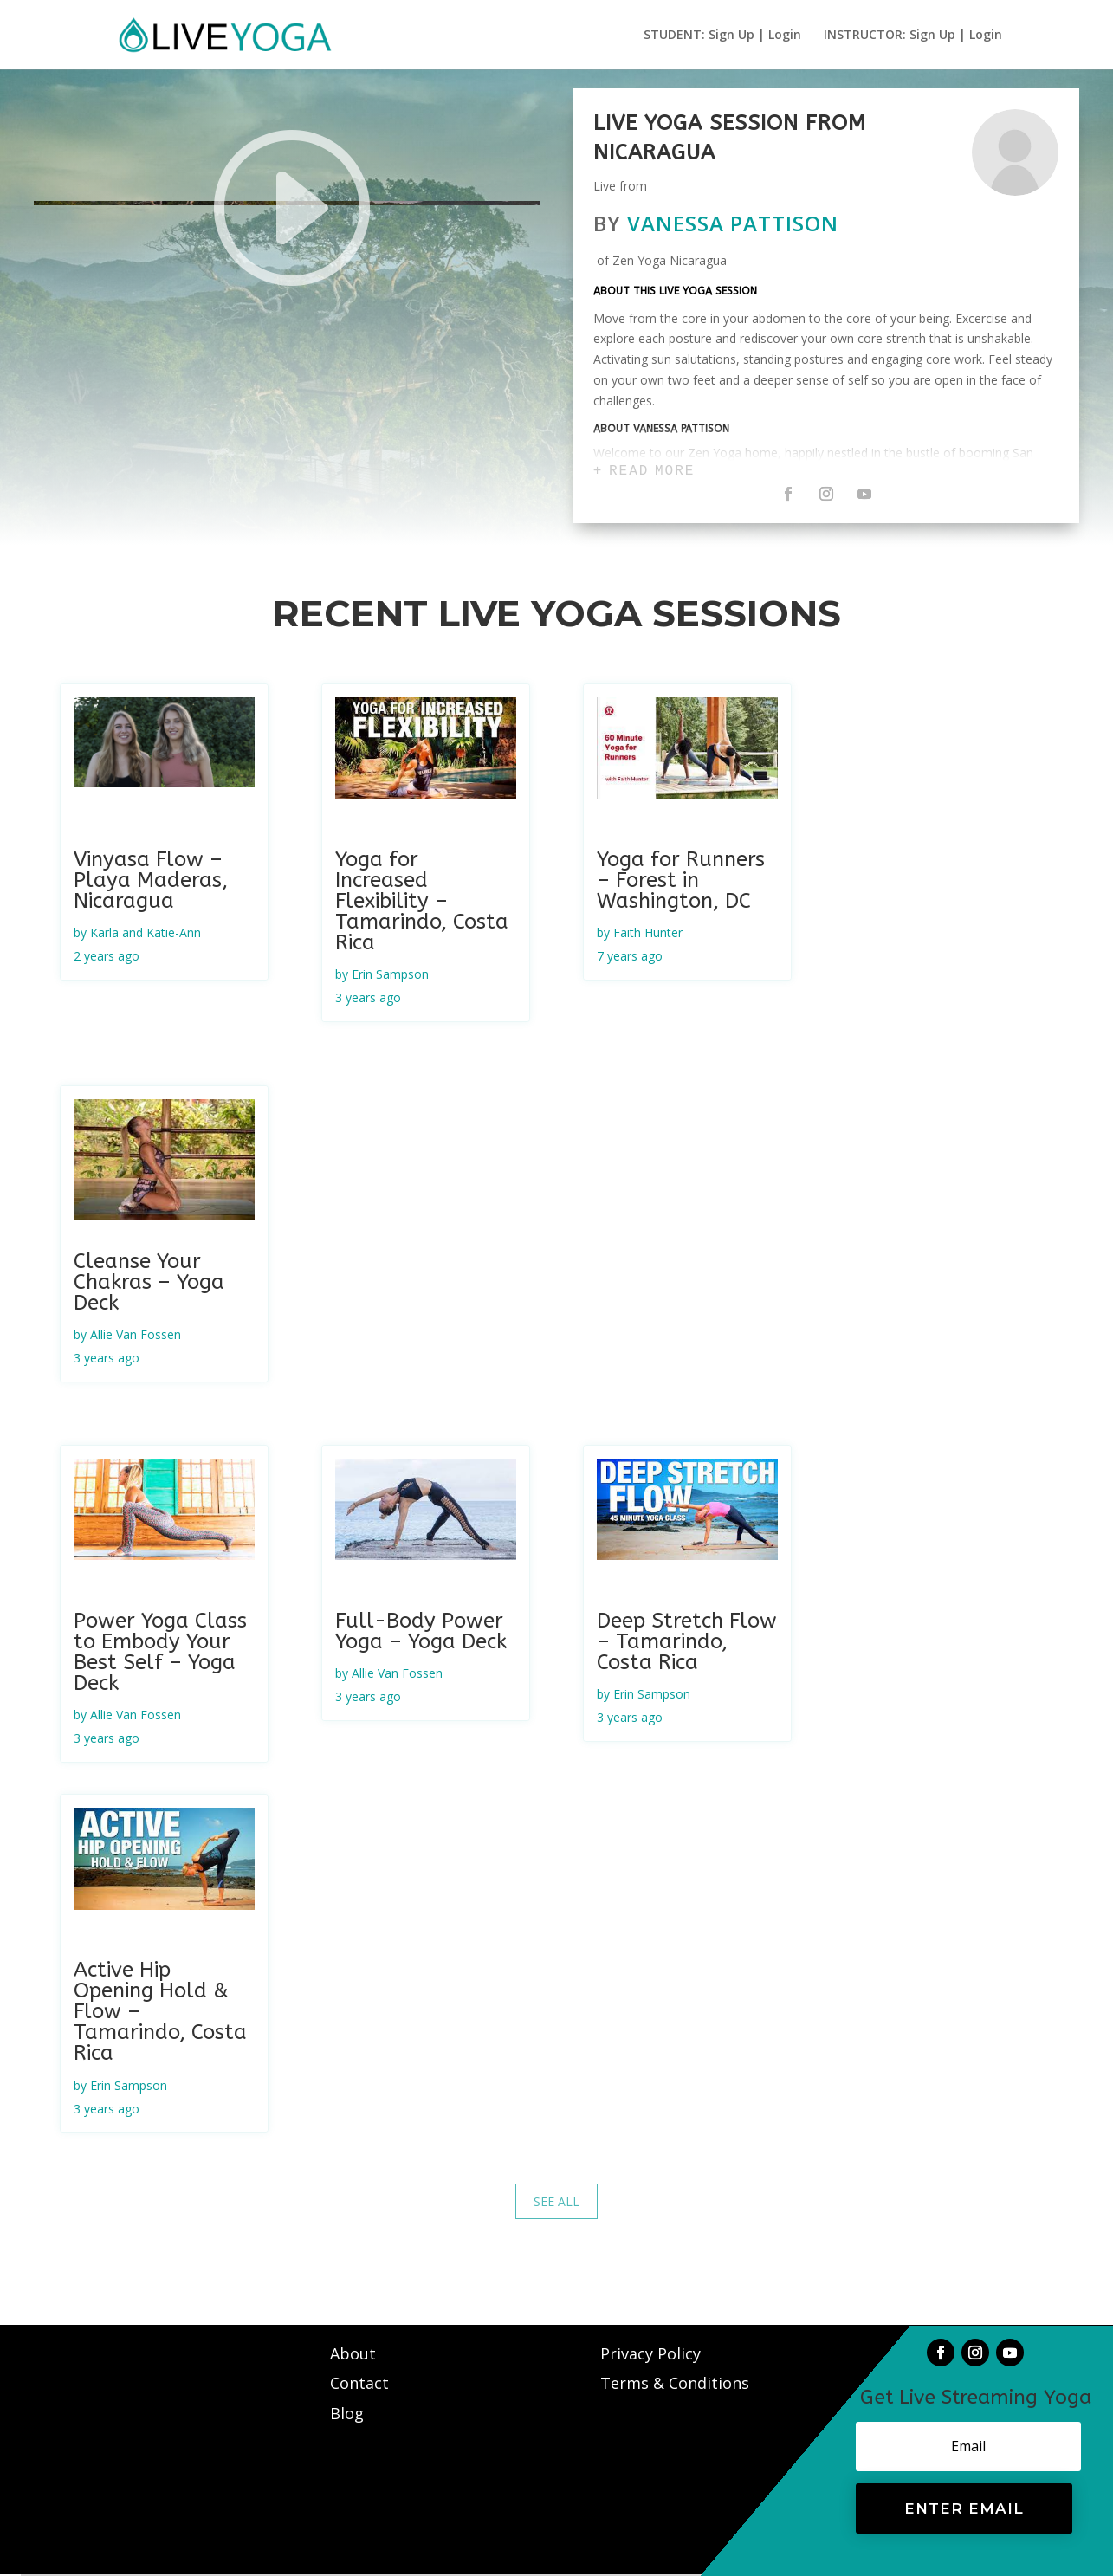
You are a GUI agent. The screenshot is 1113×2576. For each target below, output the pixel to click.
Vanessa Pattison (732, 223)
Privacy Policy (650, 2353)
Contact (361, 2382)
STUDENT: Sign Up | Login (722, 35)
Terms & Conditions (674, 2382)
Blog (347, 2413)
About (355, 2353)
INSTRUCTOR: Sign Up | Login (913, 35)
